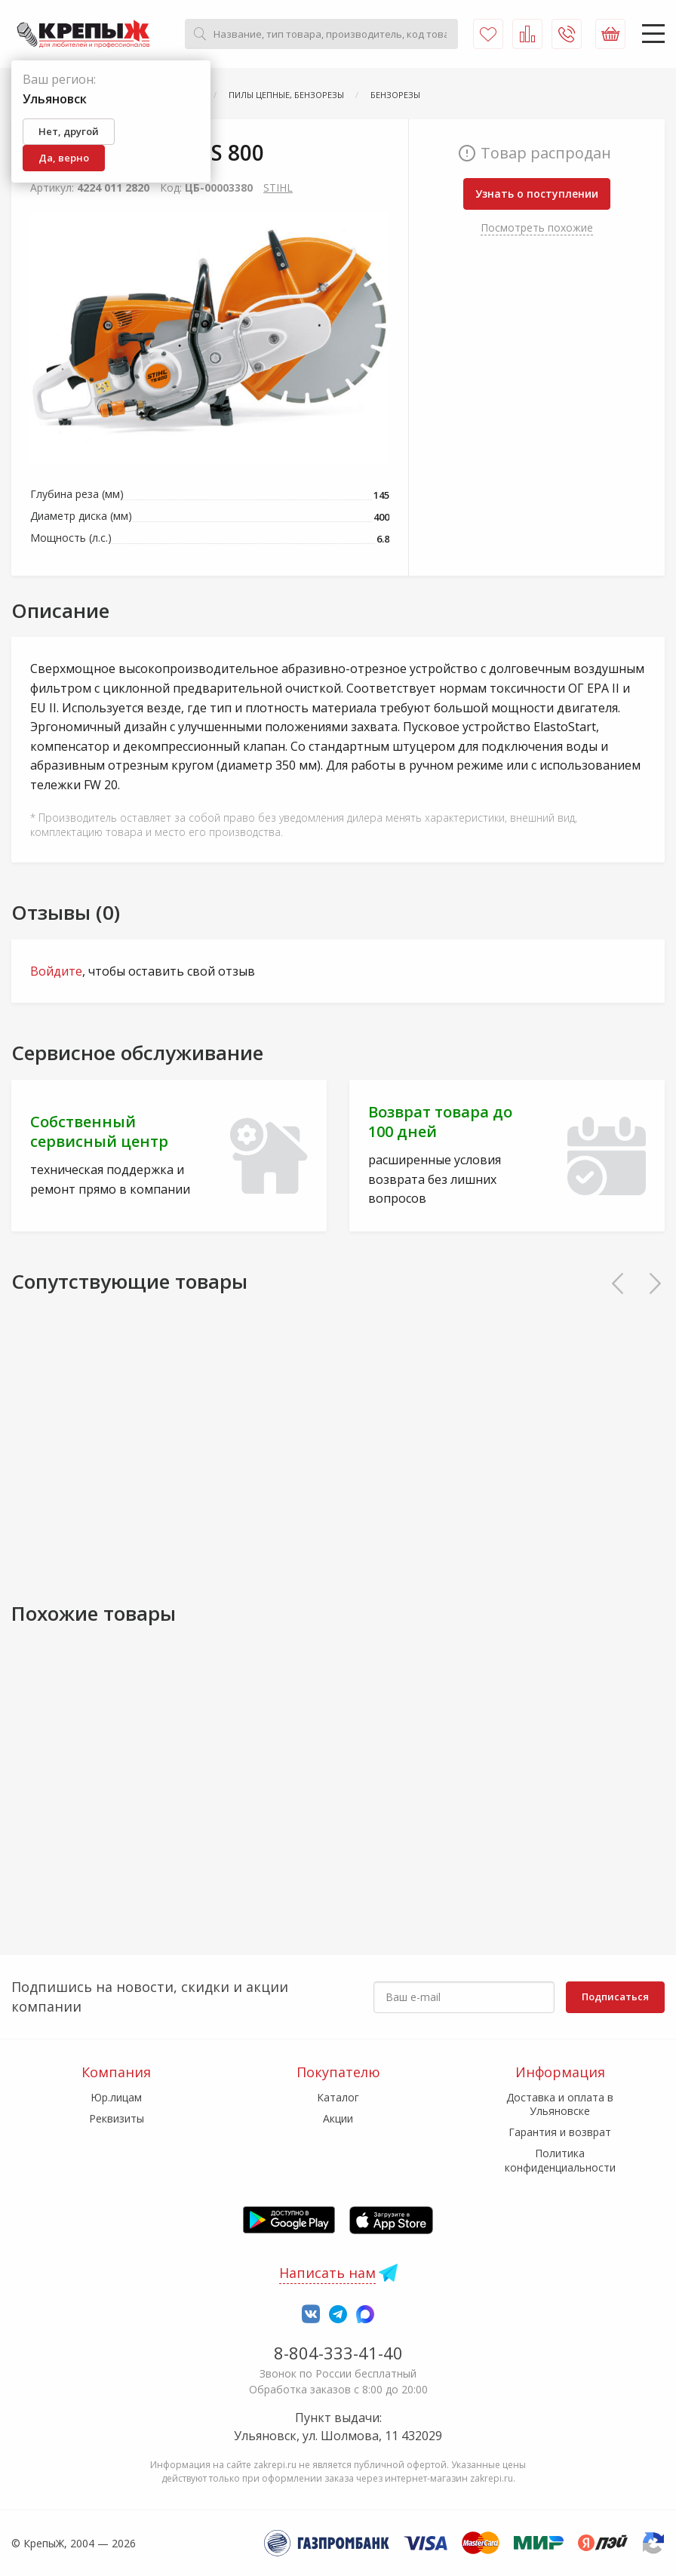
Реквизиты (116, 2118)
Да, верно (63, 157)
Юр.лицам (116, 2097)
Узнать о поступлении (536, 193)
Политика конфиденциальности (560, 2160)
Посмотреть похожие (537, 227)
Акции (338, 2118)
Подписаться (615, 1996)
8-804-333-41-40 (338, 2352)
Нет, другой (68, 131)
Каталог (338, 2097)
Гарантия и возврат (560, 2132)
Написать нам (327, 2273)
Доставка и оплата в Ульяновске (559, 2104)
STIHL (278, 187)
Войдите (56, 971)
